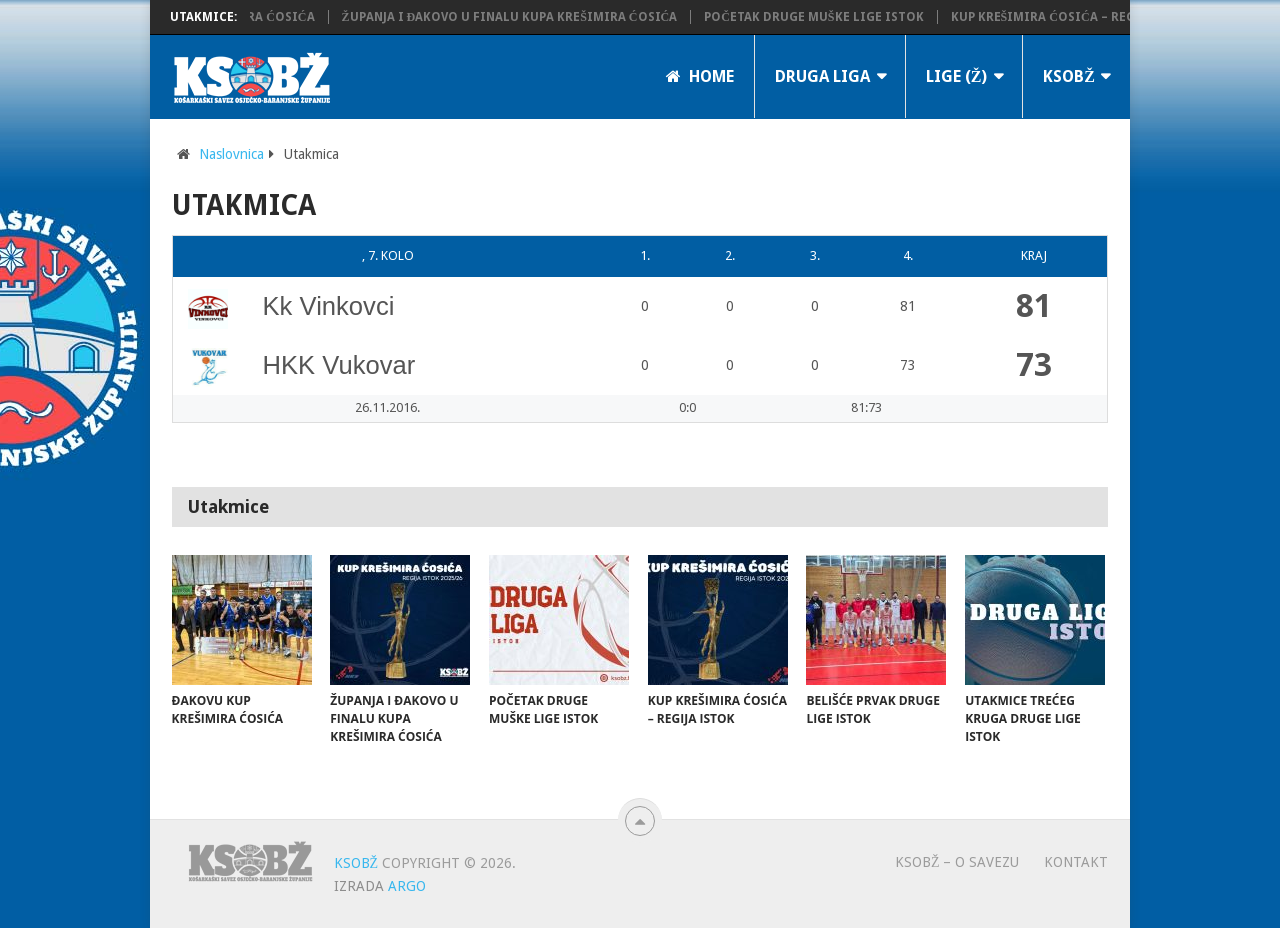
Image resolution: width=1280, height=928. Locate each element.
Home (700, 76)
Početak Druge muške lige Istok (820, 17)
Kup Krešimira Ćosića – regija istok (1079, 17)
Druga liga (822, 76)
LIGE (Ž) (957, 76)
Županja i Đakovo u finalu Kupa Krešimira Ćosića (516, 17)
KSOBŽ (1069, 76)
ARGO (407, 886)
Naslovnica (231, 154)
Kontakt (1076, 862)
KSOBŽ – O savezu (957, 862)
